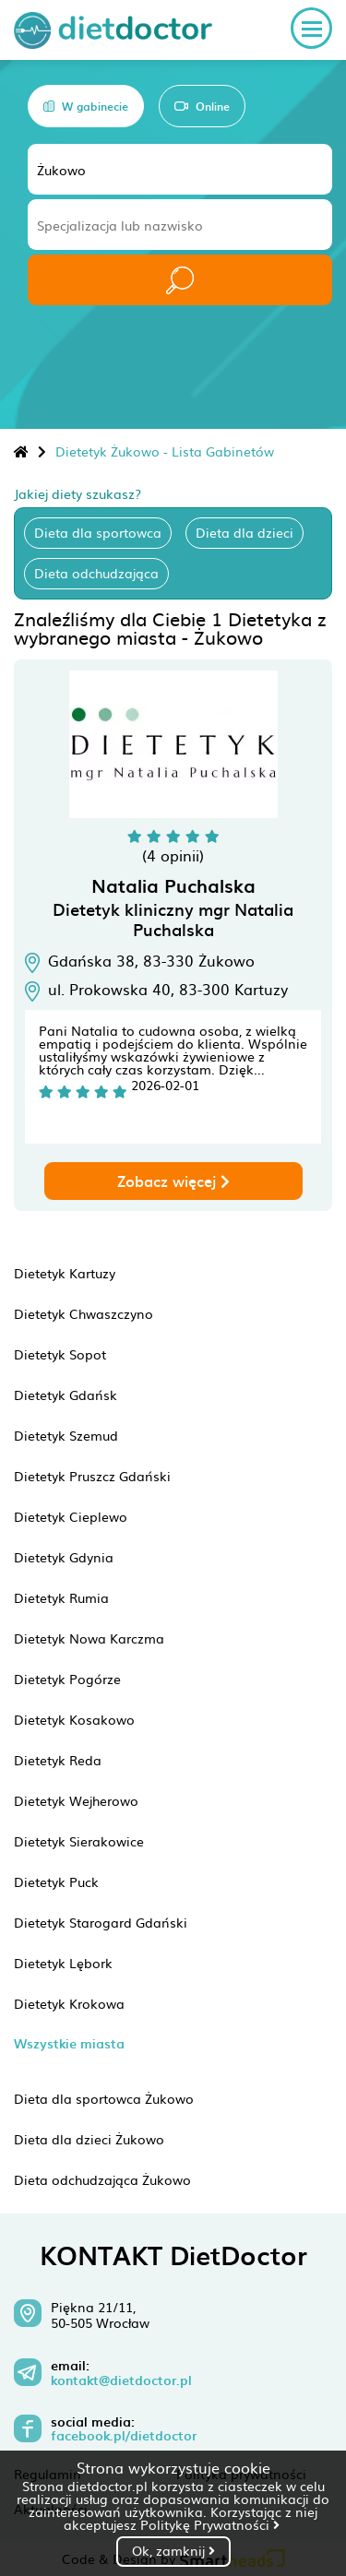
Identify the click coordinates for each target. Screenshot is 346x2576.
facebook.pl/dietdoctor (124, 2435)
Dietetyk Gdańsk (65, 1394)
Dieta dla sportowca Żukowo (104, 2098)
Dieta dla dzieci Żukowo (89, 2139)
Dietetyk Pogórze (67, 1678)
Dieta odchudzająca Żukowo (102, 2179)
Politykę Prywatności (210, 2524)
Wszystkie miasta (69, 2043)
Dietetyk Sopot (60, 1354)
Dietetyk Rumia (61, 1597)
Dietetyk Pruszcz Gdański (92, 1475)
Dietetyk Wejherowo (76, 1800)
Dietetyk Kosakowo (74, 1719)
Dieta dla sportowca (97, 532)
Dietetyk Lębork (63, 1962)
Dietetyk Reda (57, 1760)
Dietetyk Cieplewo (70, 1516)
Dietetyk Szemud (66, 1435)
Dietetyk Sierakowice (79, 1841)
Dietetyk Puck (56, 1881)
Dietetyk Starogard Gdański (100, 1922)
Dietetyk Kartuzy (64, 1273)
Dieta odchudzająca (96, 573)
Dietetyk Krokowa (69, 2003)
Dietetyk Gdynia (63, 1557)
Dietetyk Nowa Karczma (89, 1638)
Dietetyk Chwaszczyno (83, 1313)
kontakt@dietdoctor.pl (121, 2380)
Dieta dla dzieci (244, 532)
